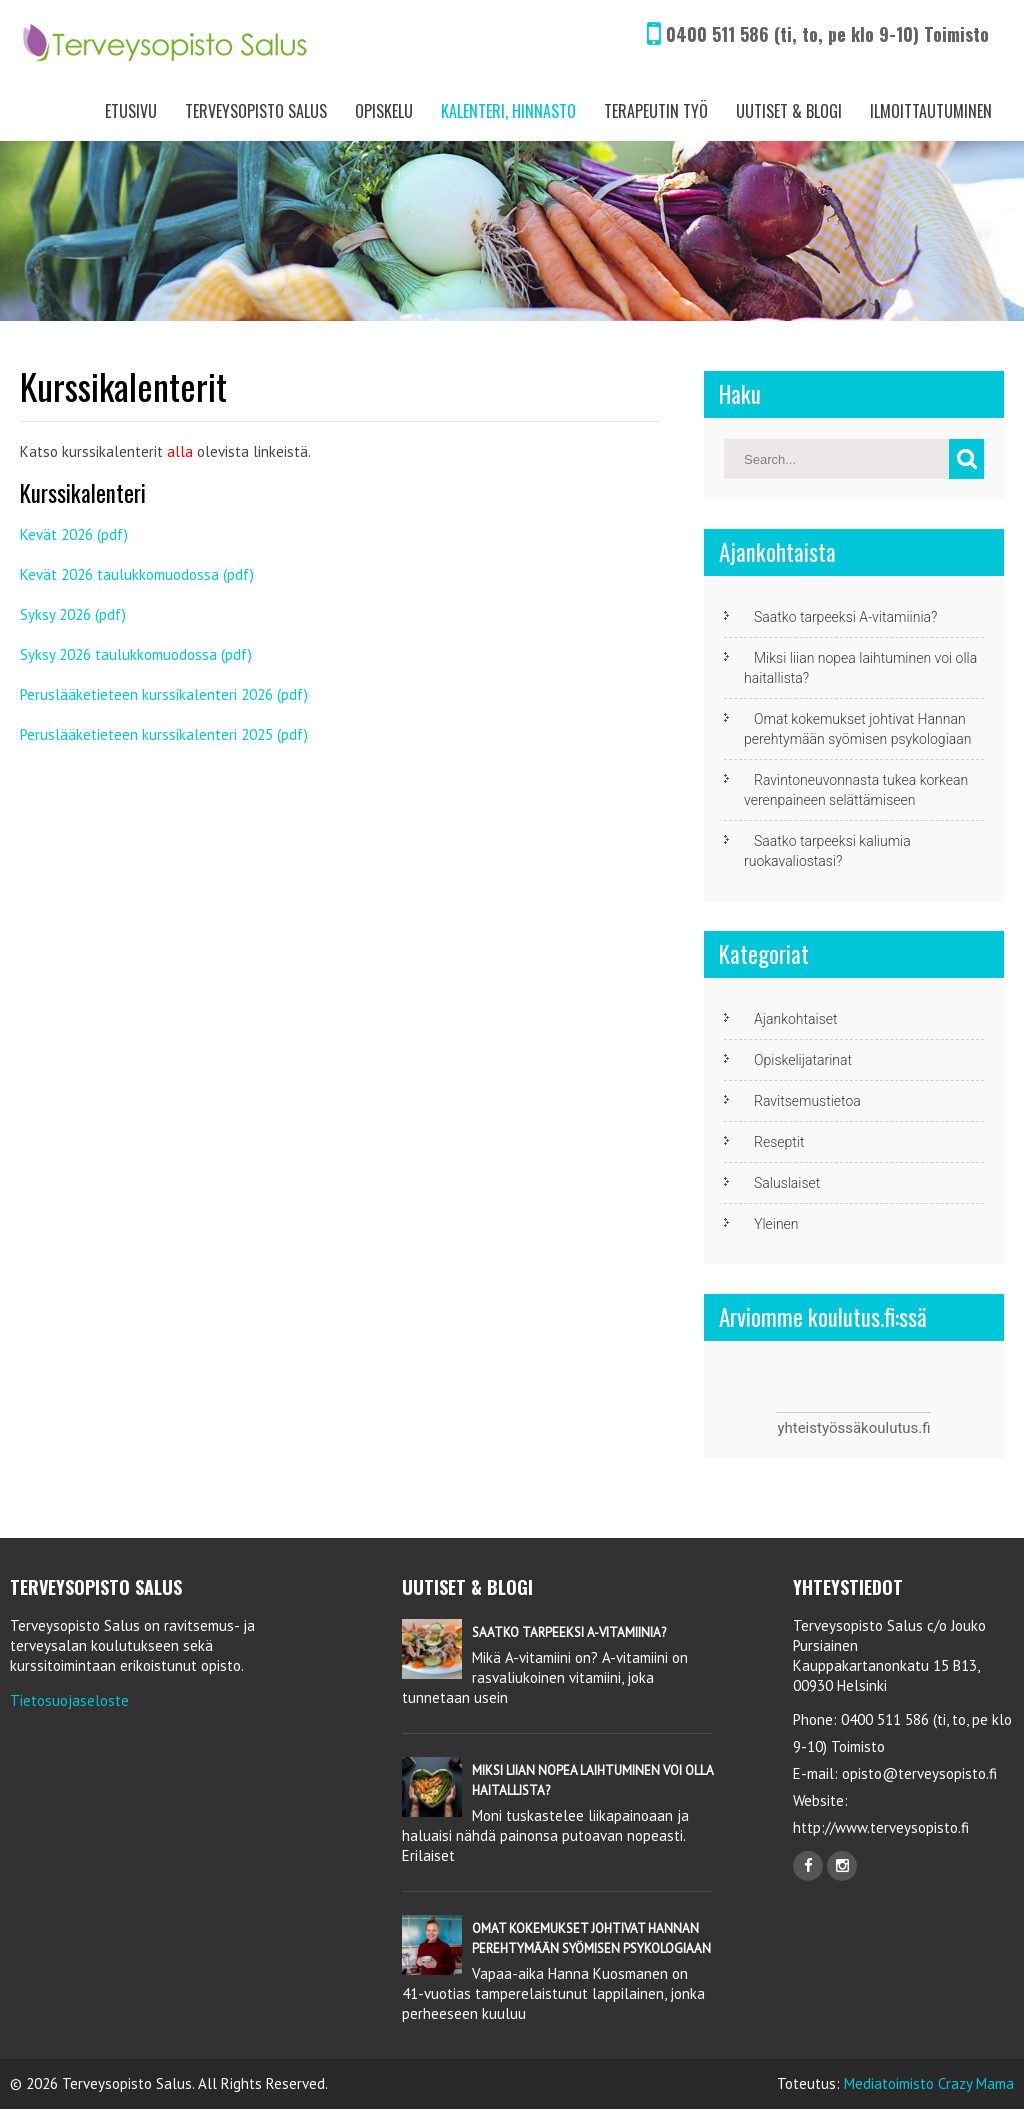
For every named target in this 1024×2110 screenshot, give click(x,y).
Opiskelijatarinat (803, 1060)
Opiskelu (384, 111)
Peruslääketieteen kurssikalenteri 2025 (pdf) (164, 734)
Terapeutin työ (656, 111)
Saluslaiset (787, 1183)
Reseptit (779, 1142)
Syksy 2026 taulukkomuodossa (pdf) (136, 654)
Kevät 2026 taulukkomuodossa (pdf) (137, 574)
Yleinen (776, 1224)
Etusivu (131, 111)
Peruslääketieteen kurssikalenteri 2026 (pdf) (164, 694)
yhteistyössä (819, 1428)
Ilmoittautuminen (931, 111)
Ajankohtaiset (796, 1019)
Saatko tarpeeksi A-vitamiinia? (845, 617)
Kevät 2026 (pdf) (74, 534)
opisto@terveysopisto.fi (919, 1773)
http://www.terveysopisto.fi (881, 1827)
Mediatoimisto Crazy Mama (929, 2083)
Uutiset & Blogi (789, 111)
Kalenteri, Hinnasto (508, 111)
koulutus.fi (896, 1428)
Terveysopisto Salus (256, 111)
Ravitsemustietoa (807, 1101)
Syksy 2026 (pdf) (73, 614)
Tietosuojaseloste (69, 1700)
